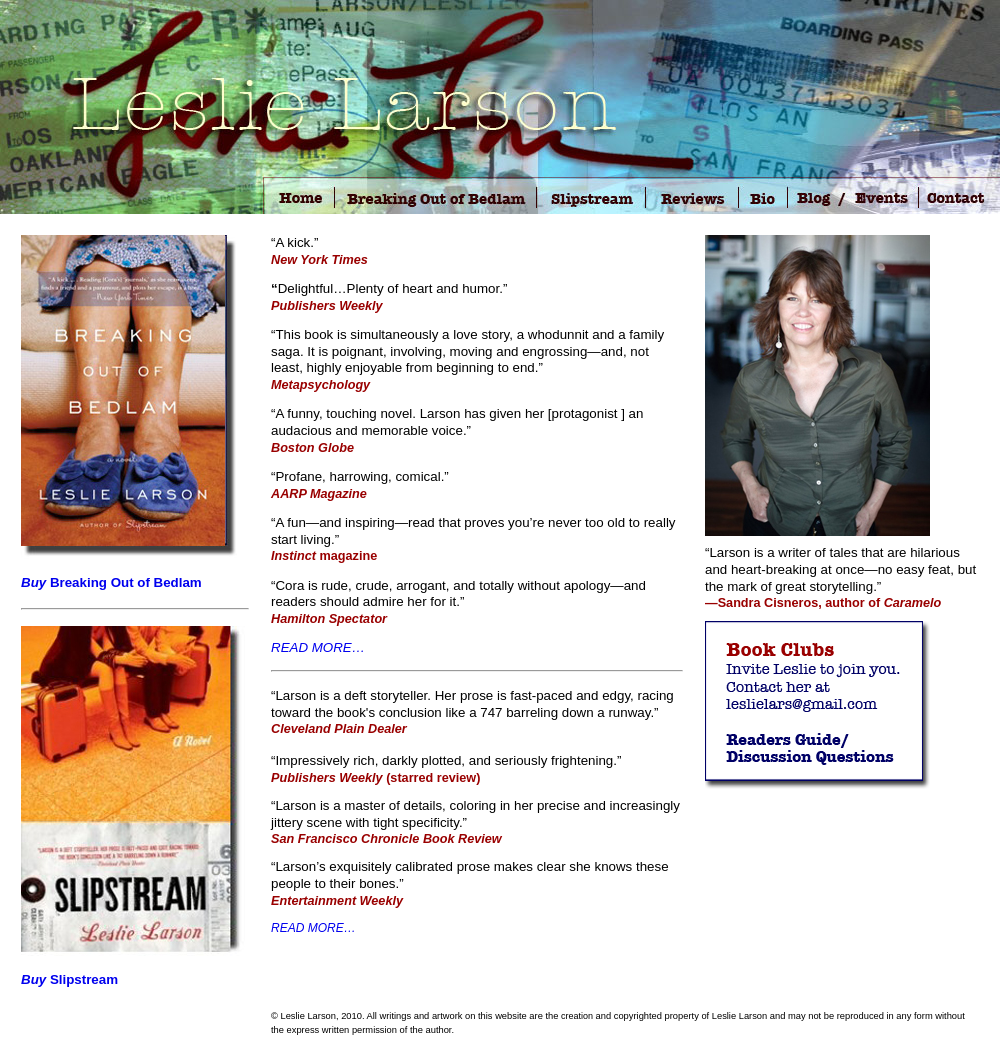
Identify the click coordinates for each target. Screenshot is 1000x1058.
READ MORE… (318, 647)
